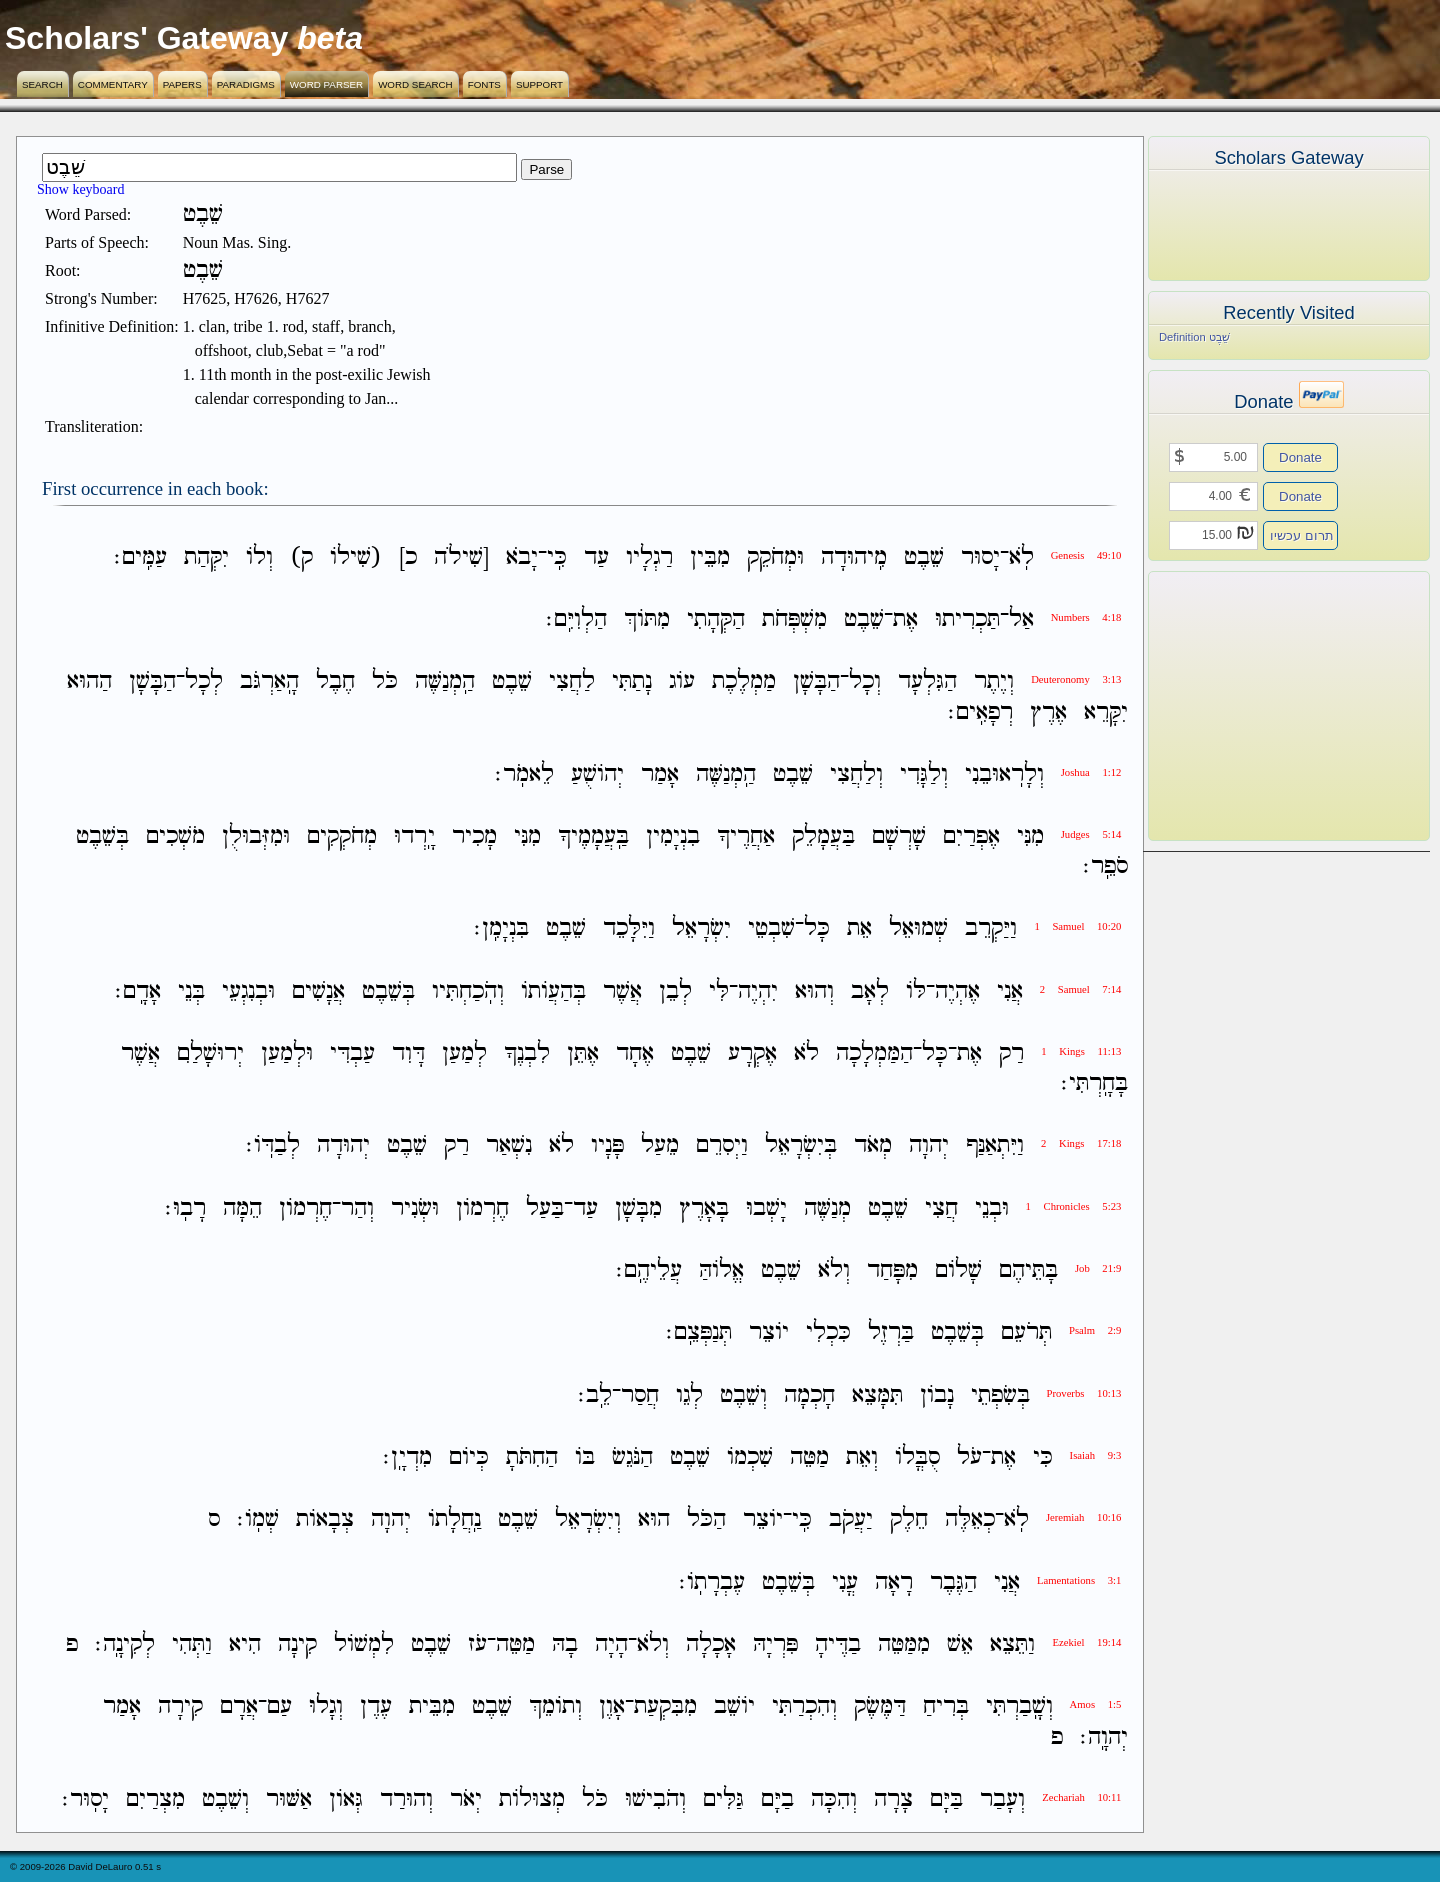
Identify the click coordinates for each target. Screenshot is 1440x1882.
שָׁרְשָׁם (899, 836)
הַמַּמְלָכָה (874, 1053)
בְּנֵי (191, 991)
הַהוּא (89, 682)
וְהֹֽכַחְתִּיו (468, 991)
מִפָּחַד (892, 1270)
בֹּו (585, 1457)
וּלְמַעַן (287, 1053)
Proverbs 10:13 (1084, 1393)
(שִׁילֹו (356, 557)
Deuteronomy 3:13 (1076, 679)
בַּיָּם (946, 1799)
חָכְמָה (809, 1395)
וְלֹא (834, 1270)
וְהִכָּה (834, 1799)
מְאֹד (873, 1146)
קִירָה (180, 1707)
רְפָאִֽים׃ (980, 712)
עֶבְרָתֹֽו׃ (712, 1582)
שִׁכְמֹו (750, 1457)
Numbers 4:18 (1086, 617)
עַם (279, 1707)
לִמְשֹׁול (364, 1644)
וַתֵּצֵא (1012, 1644)
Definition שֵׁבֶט (1194, 337)
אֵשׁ (960, 1644)
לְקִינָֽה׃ (125, 1644)
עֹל (969, 1457)
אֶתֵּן (583, 1053)
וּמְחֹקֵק (775, 557)
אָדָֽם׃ (138, 991)
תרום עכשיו (1302, 535)
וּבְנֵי (992, 1208)
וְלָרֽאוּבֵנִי (1004, 774)
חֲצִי (941, 1208)
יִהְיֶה (758, 991)
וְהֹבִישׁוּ (655, 1799)
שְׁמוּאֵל (918, 929)
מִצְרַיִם (155, 1799)
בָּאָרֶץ (704, 1208)
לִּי (719, 991)
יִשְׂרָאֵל (701, 929)
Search (42, 84)
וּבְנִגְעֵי (248, 991)
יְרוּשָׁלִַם (210, 1053)
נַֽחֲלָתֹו (454, 1520)
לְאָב (870, 991)
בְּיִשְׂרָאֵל (801, 1146)
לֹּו (916, 991)
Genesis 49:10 (1086, 555)
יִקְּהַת (206, 557)
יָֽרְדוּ (414, 836)
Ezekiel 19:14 (1086, 1642)
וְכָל (865, 682)
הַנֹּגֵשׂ (632, 1457)
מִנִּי (1030, 836)
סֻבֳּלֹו (917, 1457)
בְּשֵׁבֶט (102, 836)
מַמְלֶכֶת (744, 682)
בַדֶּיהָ (838, 1644)
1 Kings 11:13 (1081, 1051)
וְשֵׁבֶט (743, 1395)
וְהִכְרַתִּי (804, 1707)
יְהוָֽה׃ (1104, 1737)
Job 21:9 (1098, 1268)
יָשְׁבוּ (766, 1208)
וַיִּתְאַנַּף (995, 1146)
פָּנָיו (607, 1146)
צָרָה (893, 1799)
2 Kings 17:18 (1081, 1143)
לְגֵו (689, 1395)
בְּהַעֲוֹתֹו (553, 991)
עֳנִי (845, 1582)
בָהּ (565, 1644)
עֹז (477, 1644)
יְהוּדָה (343, 1146)
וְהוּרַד (406, 1799)
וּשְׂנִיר (415, 1208)
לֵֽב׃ (595, 1395)
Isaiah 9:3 (1096, 1455)
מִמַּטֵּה (904, 1644)
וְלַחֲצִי (856, 774)
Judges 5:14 (1091, 834)
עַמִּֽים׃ (140, 557)
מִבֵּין (710, 557)
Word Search (415, 84)
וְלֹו (259, 557)
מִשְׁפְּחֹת (794, 619)
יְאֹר (466, 1799)
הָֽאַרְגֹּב (269, 682)
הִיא (245, 1644)
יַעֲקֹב (851, 1520)
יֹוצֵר (769, 1333)
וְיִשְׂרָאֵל (588, 1520)
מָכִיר (474, 836)
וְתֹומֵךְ (555, 1707)
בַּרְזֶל (891, 1333)
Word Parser (326, 84)
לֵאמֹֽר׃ (524, 774)
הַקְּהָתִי (716, 619)
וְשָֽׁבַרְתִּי (1019, 1707)
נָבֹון (937, 1395)
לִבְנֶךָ (527, 1053)
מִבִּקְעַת (665, 1707)
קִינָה (297, 1644)
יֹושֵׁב (734, 1707)
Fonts (484, 84)
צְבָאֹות (325, 1520)
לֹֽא (1021, 557)
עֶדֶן (376, 1707)
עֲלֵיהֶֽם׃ (649, 1270)
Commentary (113, 84)
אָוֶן (612, 1707)
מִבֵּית (432, 1707)
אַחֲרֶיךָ (746, 836)
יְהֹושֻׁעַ (597, 774)
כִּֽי (557, 557)
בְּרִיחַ (946, 1707)
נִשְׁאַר (509, 1146)
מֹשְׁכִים (175, 836)
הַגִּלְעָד (927, 682)
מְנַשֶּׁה (827, 1208)
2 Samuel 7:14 (1081, 989)
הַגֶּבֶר (953, 1582)
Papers (182, 84)
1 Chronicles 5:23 (1074, 1206)
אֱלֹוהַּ (721, 1270)
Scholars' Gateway (146, 38)
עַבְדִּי (352, 1053)
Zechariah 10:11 (1081, 1797)
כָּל (817, 929)
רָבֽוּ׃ (185, 1208)
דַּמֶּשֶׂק (880, 1707)
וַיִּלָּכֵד (629, 929)
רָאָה (894, 1582)
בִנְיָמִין (673, 836)
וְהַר (357, 1208)
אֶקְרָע (752, 1053)
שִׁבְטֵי (771, 929)
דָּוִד (408, 1053)
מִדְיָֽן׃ (407, 1457)
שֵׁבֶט (924, 557)
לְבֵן (675, 991)
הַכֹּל (706, 1520)
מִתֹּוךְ (647, 619)
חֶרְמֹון (482, 1208)
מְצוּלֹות (532, 1799)
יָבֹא (522, 557)
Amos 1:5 (1096, 1704)
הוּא (654, 1520)
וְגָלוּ (326, 1707)
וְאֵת (862, 1457)
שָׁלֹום (958, 1270)
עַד (596, 557)
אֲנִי (1010, 991)
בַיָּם (777, 1799)
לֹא (806, 1053)
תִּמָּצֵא (877, 1395)
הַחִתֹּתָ (532, 1457)
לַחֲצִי (572, 682)
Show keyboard (81, 189)
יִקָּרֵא (1106, 712)
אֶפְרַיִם (971, 836)
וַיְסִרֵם (722, 1146)
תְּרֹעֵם (1026, 1333)
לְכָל (204, 682)
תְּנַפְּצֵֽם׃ (699, 1333)
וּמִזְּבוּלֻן (256, 836)
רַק (1011, 1053)
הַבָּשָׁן (816, 682)
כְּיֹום (469, 1457)
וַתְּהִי (192, 1644)
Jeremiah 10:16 (1083, 1517)
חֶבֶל (335, 682)
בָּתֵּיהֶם (1028, 1270)
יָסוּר (980, 557)
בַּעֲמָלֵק (823, 836)
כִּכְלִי (828, 1333)
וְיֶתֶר (994, 682)
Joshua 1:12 (1091, 772)
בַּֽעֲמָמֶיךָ (593, 836)
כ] (408, 557)
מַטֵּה (809, 1457)
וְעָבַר (1002, 1799)
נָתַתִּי (632, 682)
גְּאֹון (346, 1799)
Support (539, 84)
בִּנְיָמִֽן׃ (501, 929)
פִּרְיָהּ (775, 1644)
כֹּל (385, 682)
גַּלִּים (723, 1799)
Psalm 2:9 (1095, 1330)
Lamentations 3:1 (1079, 1580)
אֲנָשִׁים (318, 991)
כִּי (1043, 1457)
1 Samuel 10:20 (1077, 926)
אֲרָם (239, 1707)
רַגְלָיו (649, 557)
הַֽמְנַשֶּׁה (445, 682)
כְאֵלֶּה (970, 1520)
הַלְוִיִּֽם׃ (576, 619)
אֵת (859, 929)
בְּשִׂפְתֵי (1000, 1395)
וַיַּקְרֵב (991, 929)
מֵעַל (660, 1146)
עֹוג (682, 682)
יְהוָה (929, 1146)
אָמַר (660, 774)
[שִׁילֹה (461, 557)
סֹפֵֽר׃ (1105, 866)
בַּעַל (545, 1208)
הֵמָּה (242, 1208)
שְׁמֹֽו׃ (258, 1520)
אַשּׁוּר (289, 1799)
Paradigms (246, 84)
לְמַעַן (464, 1053)
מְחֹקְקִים (342, 836)
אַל (1021, 619)
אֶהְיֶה (957, 991)
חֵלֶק (909, 1520)
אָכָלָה (711, 1644)
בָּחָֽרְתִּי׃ (1094, 1083)
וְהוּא (814, 991)
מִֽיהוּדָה (854, 557)
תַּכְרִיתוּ (967, 619)
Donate (1300, 457)
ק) (301, 557)
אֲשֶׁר (622, 991)
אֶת (905, 619)
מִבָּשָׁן (638, 1208)
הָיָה (611, 1644)
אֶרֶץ (1048, 712)
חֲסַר (640, 1395)
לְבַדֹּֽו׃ (273, 1146)
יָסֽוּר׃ (85, 1799)
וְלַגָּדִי (924, 774)
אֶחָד (635, 1053)
